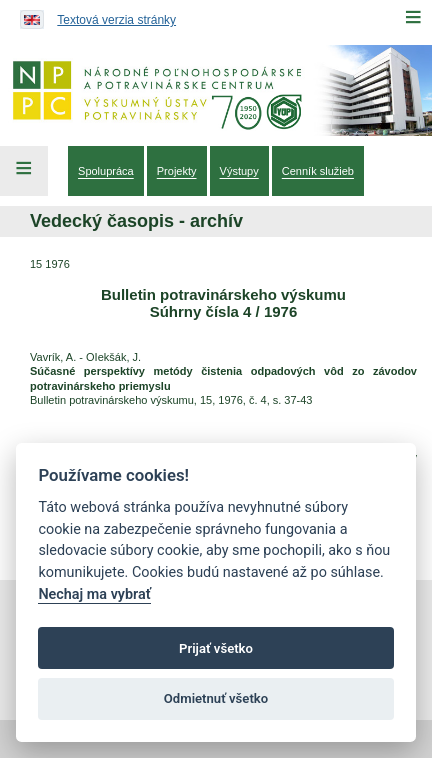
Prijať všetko (216, 648)
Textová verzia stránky (116, 20)
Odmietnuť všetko (216, 698)
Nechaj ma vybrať (94, 594)
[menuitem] (106, 171)
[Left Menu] (24, 171)
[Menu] (413, 17)
